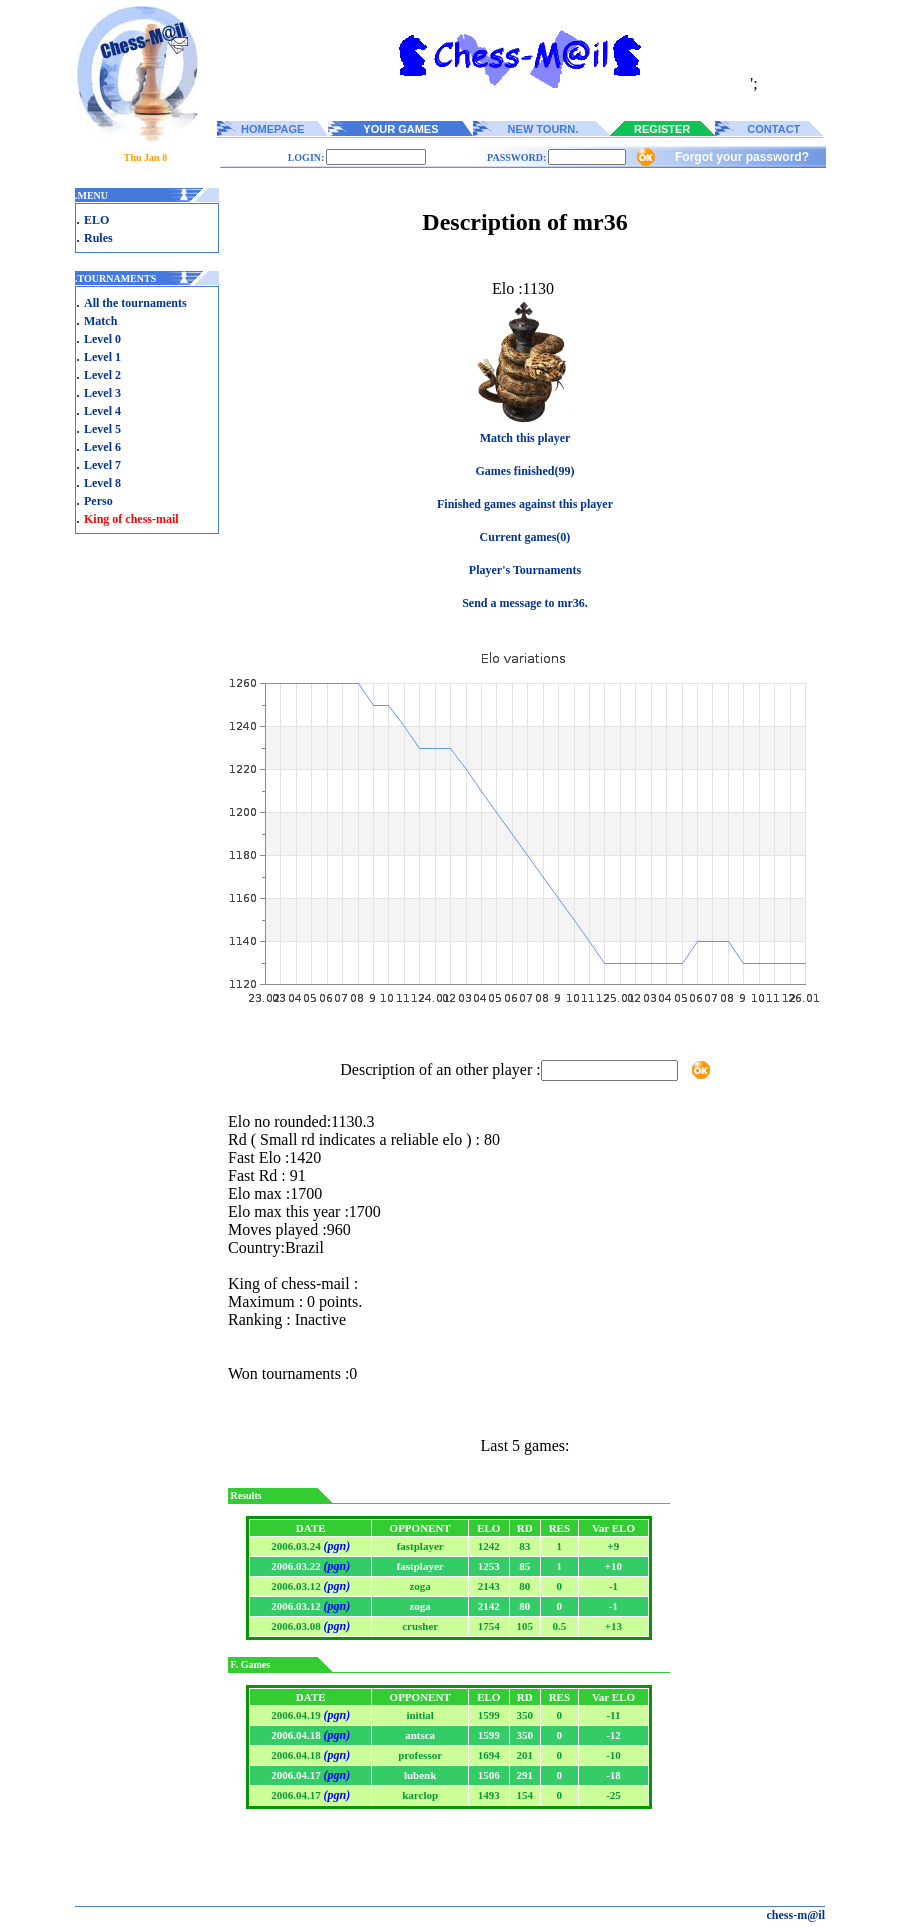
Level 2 (102, 375)
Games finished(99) (525, 471)
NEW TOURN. (543, 129)
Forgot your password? (742, 157)
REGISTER (662, 129)
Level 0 (102, 339)
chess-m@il (796, 1915)
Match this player (525, 438)
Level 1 (102, 357)
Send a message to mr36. (525, 603)
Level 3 (102, 393)
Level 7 (102, 465)
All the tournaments (135, 303)
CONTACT (773, 129)
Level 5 (102, 429)
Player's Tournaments (525, 570)
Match (100, 321)
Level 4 (102, 411)
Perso (98, 501)
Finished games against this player (525, 504)
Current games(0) (525, 537)
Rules (98, 238)
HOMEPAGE (272, 129)
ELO (96, 220)
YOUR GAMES (400, 129)
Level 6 (102, 447)
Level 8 (102, 483)
